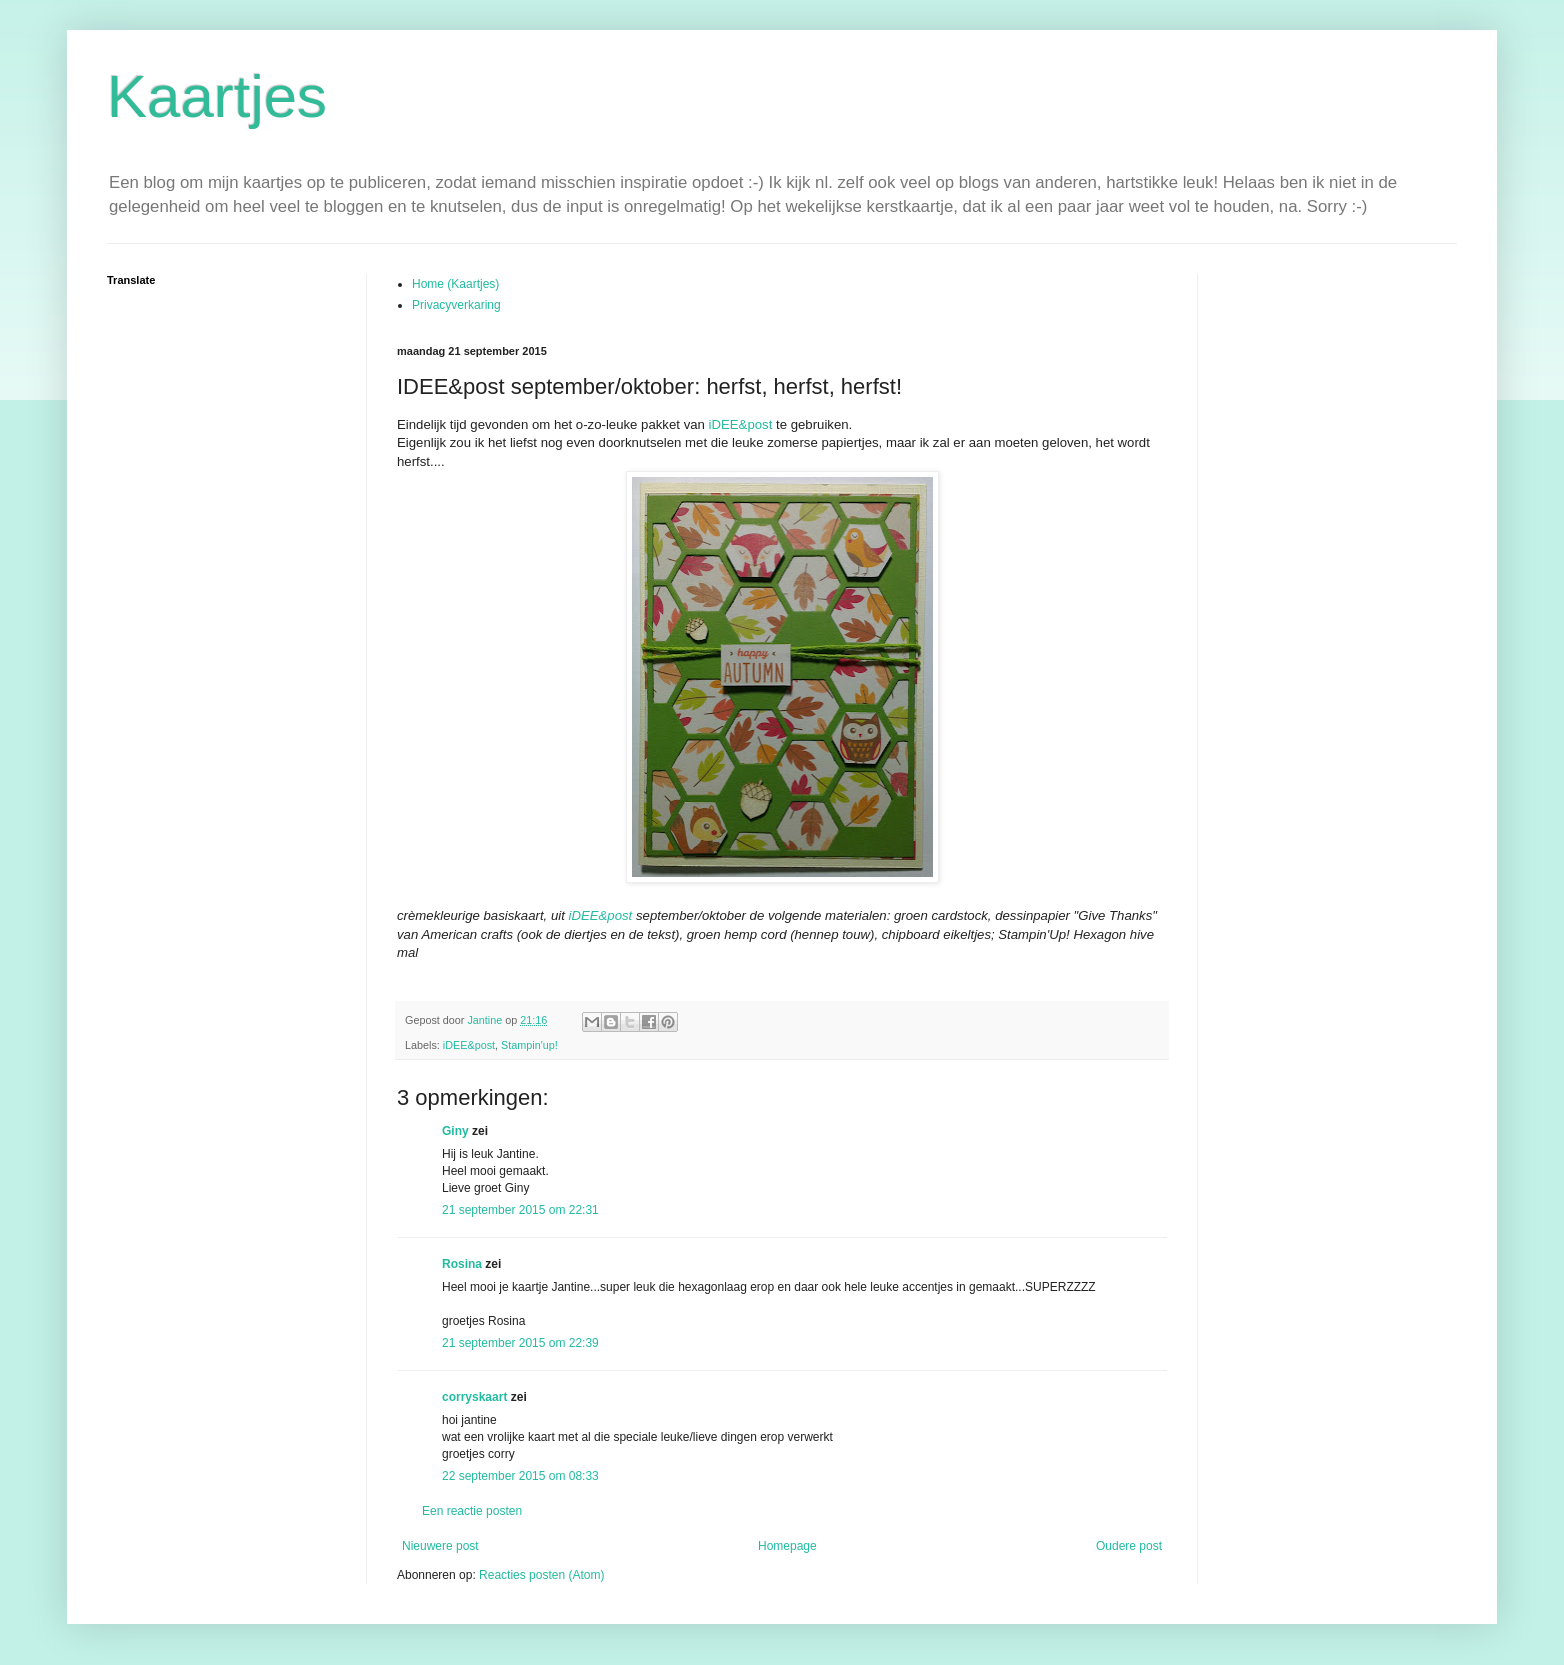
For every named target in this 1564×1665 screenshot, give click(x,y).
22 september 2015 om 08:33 (520, 1476)
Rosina (462, 1264)
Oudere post (1129, 1546)
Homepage (787, 1546)
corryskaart (474, 1397)
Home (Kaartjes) (455, 284)
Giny (455, 1131)
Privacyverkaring (456, 305)
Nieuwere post (440, 1546)
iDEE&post (741, 424)
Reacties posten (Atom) (541, 1575)
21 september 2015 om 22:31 (520, 1210)
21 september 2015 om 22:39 (520, 1343)
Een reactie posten (472, 1511)
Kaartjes (217, 96)
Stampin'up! (529, 1045)
